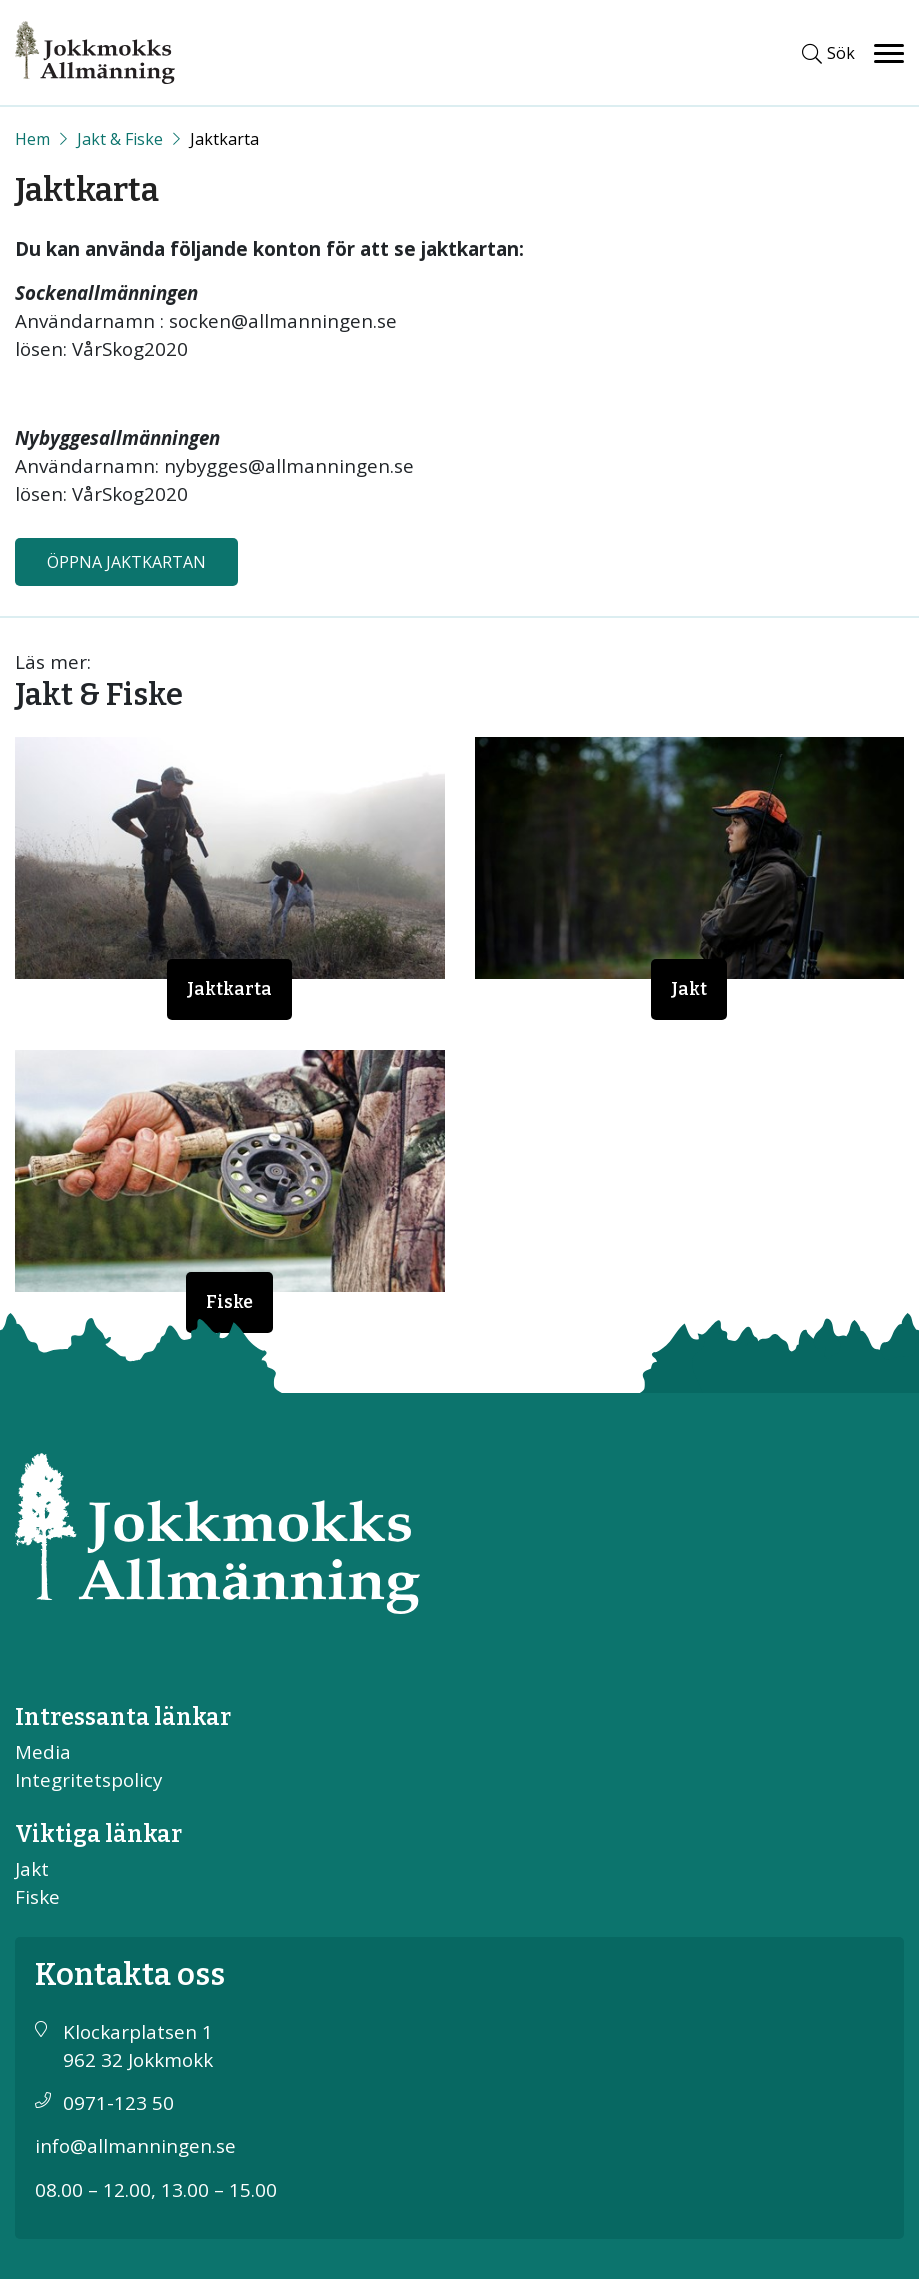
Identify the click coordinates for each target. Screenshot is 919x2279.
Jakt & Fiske (120, 139)
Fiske (229, 1302)
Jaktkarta (229, 989)
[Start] (32, 139)
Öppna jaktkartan (126, 562)
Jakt (689, 989)
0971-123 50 (118, 2103)
